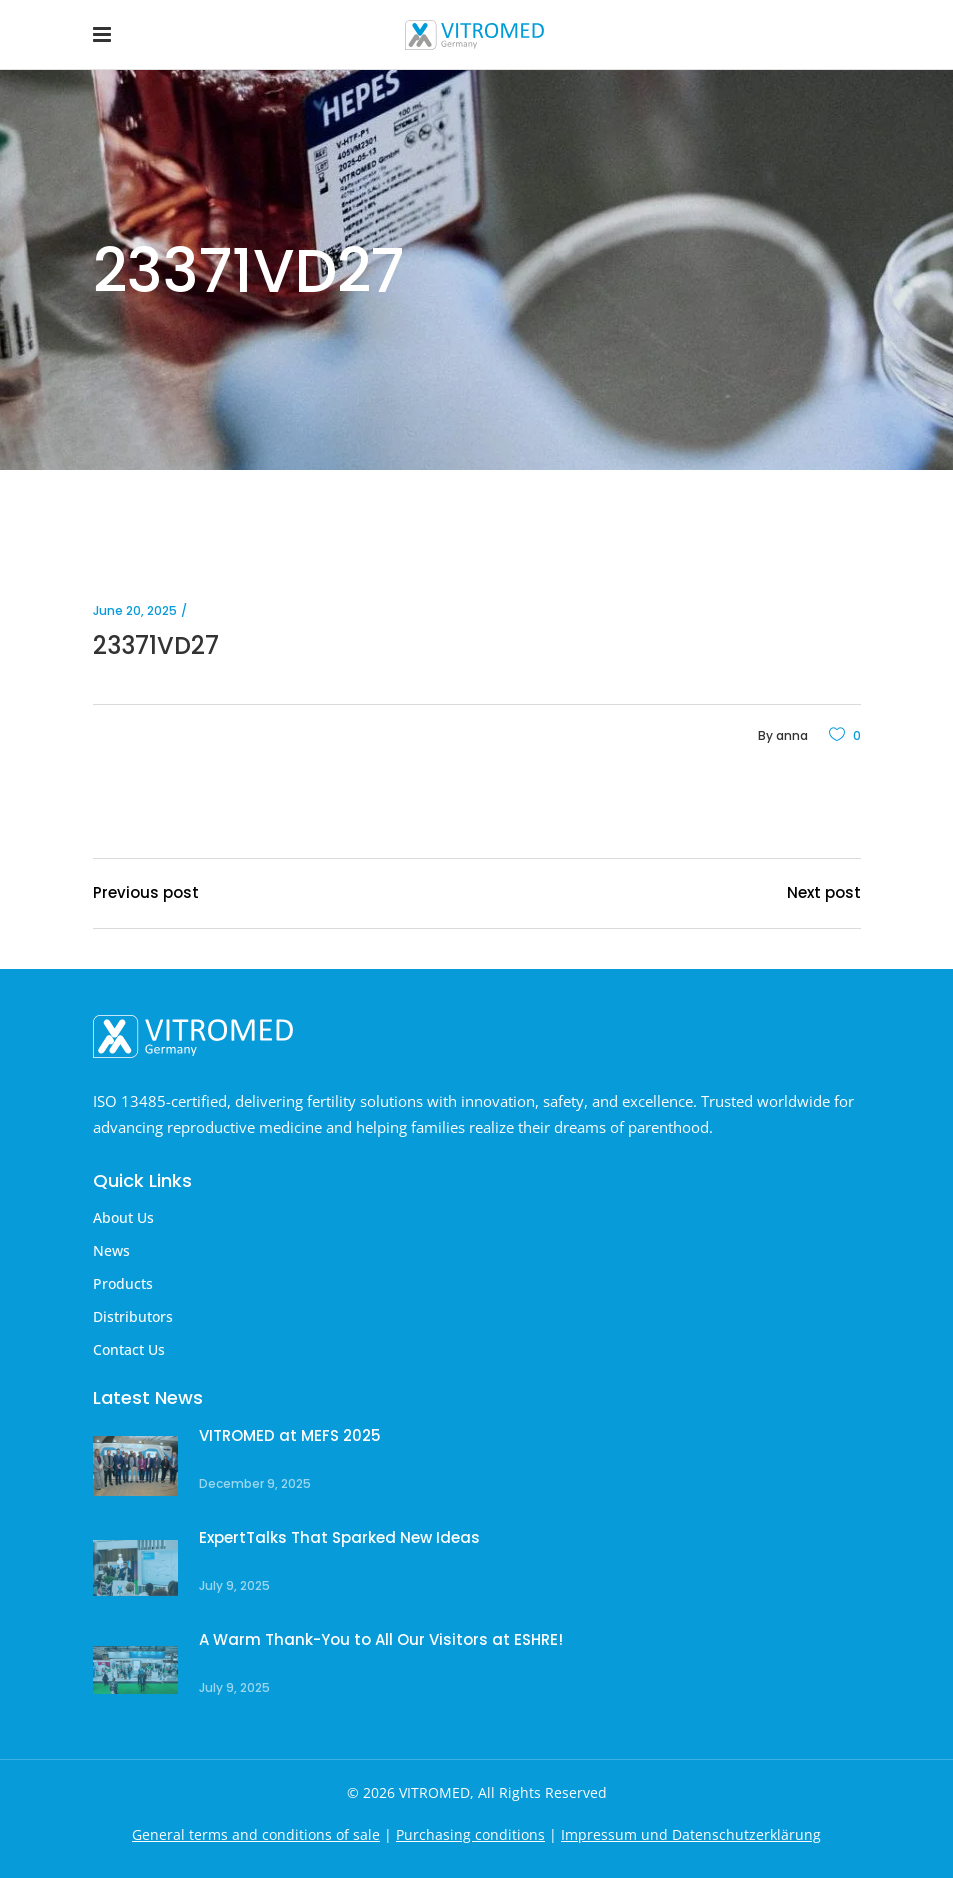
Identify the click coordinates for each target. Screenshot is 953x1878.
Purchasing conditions (470, 1834)
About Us (123, 1217)
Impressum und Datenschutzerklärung (691, 1834)
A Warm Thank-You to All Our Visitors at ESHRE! (381, 1639)
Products (123, 1283)
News (111, 1250)
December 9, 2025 (255, 1483)
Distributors (133, 1316)
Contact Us (129, 1349)
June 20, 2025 (135, 610)
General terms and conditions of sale (256, 1834)
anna (792, 735)
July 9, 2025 (234, 1585)
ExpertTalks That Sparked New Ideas (339, 1537)
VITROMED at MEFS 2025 (290, 1435)
